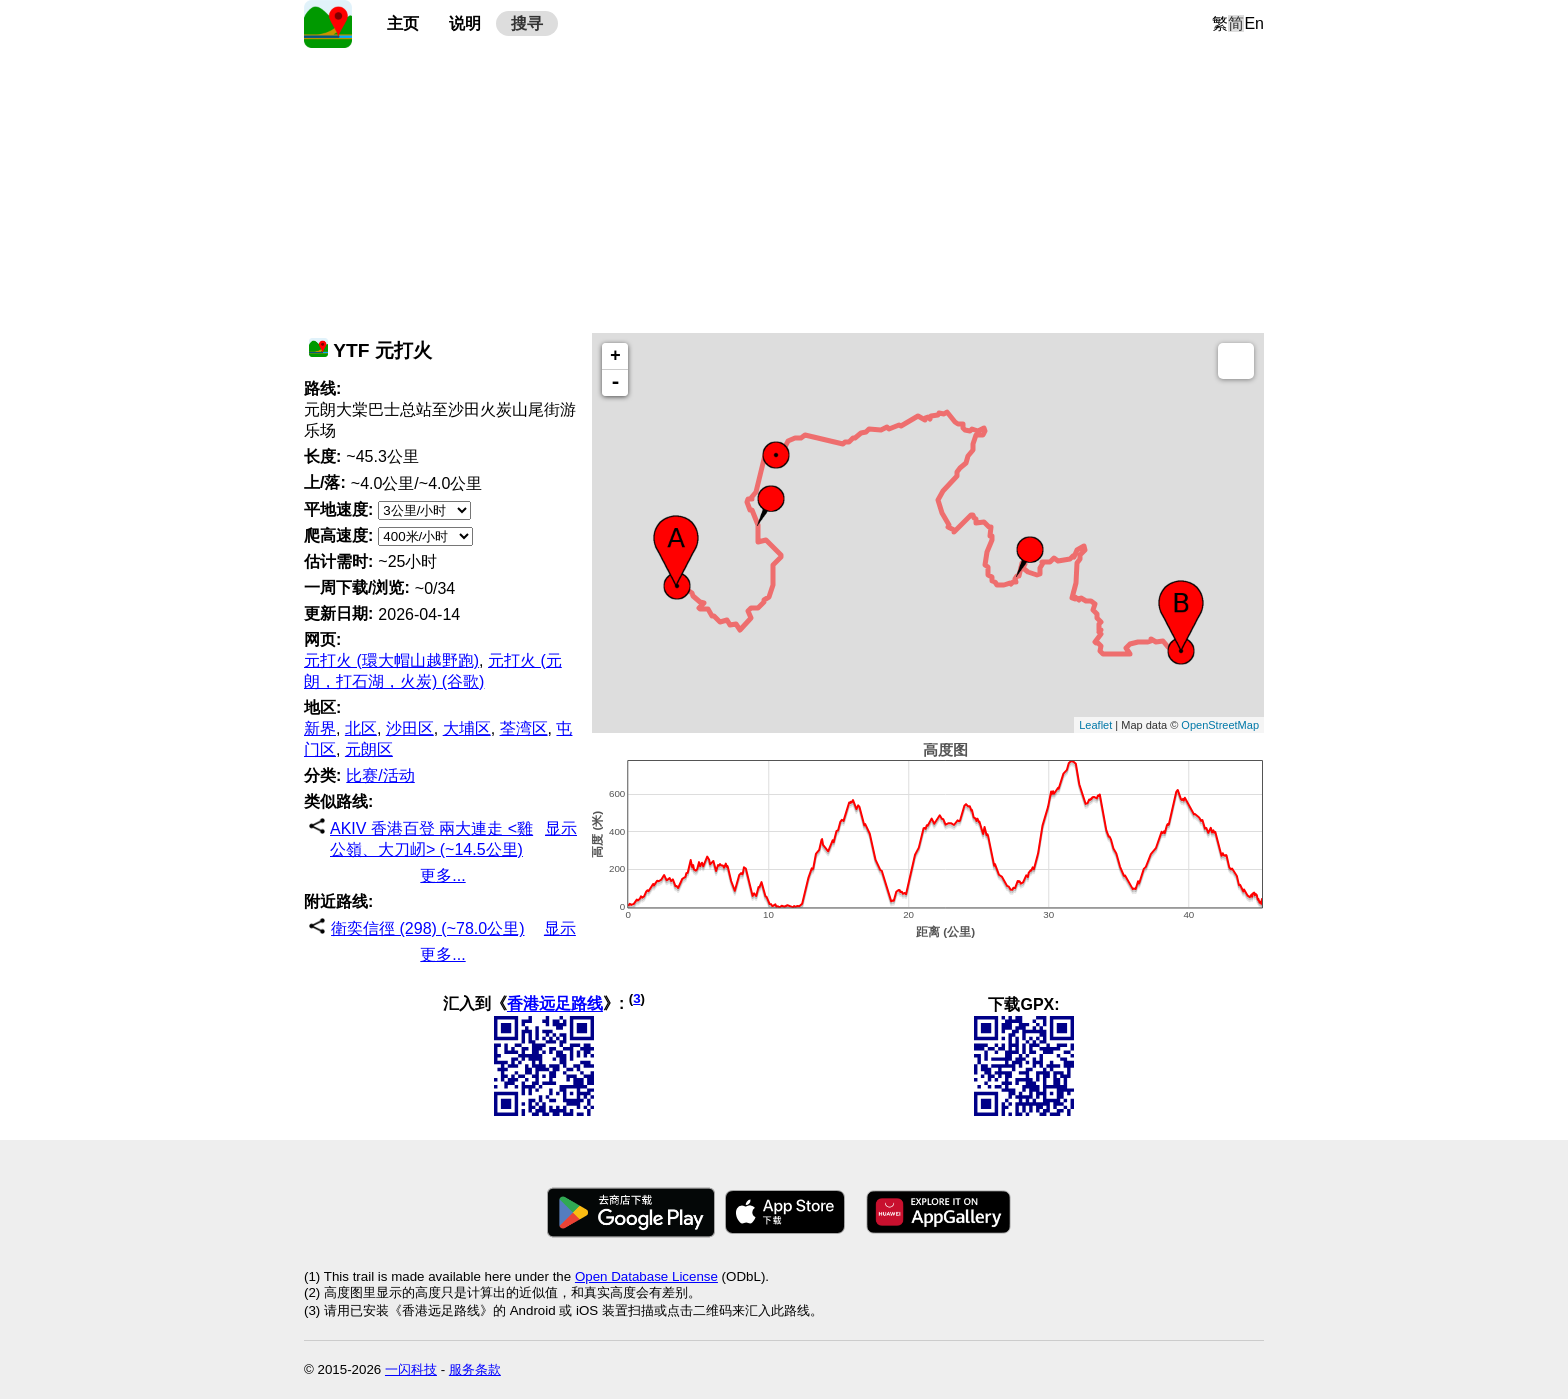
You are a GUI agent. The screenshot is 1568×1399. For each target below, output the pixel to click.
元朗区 (369, 749)
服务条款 (475, 1369)
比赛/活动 (380, 775)
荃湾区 (524, 728)
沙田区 (410, 728)
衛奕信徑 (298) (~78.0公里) (427, 928)
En (1254, 23)
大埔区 (467, 728)
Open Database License (646, 1276)
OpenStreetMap (1220, 725)
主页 (403, 23)
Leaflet (1095, 725)
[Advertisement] (784, 188)
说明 (465, 23)
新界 (320, 728)
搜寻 (527, 23)
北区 (361, 728)
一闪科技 (411, 1369)
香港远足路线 (555, 1004)
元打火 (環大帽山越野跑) (391, 660)
